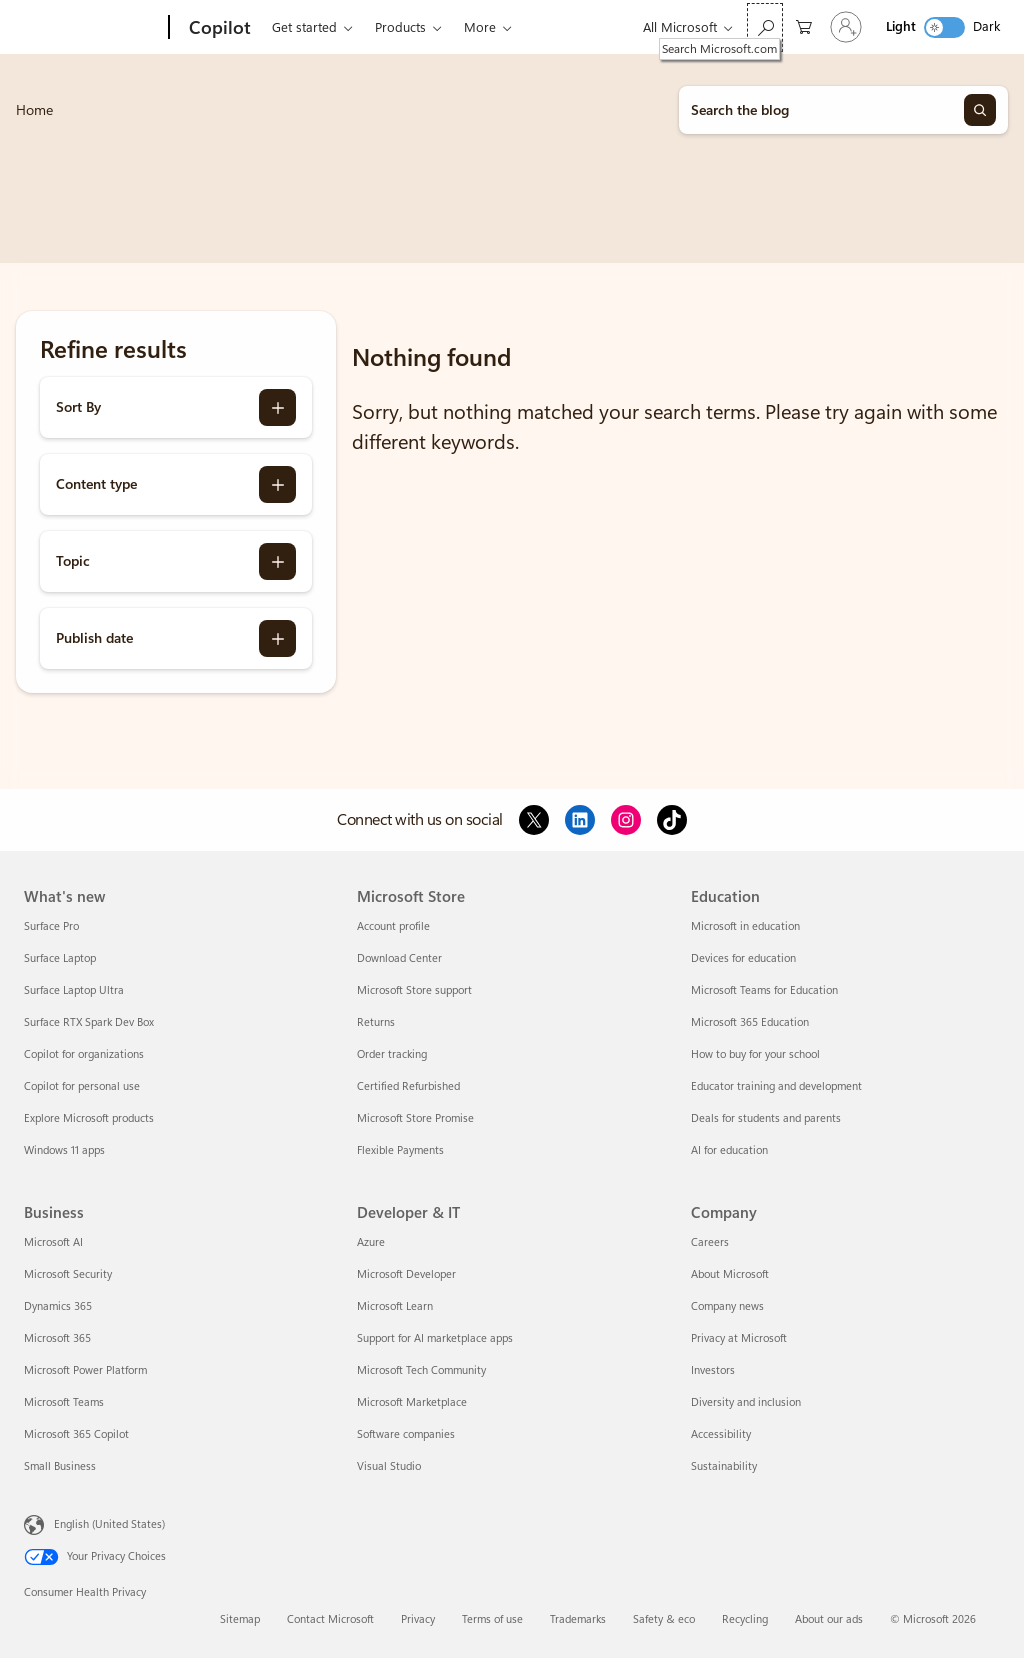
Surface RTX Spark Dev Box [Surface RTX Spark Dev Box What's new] (89, 1022)
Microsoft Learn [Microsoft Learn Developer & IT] (395, 1306)
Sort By (78, 407)
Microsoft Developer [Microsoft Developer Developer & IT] (406, 1274)
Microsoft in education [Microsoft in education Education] (745, 926)
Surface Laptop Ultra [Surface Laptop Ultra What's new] (74, 990)
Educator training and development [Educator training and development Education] (776, 1086)
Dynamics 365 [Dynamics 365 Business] (58, 1306)
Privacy (418, 1619)
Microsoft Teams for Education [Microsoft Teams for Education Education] (764, 990)
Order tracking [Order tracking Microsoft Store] (392, 1054)
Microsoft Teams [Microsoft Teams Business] (64, 1402)
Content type (96, 484)
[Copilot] (218, 28)
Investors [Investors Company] (713, 1370)
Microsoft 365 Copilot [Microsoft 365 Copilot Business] (76, 1434)
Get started (304, 27)
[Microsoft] (92, 28)
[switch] (944, 27)
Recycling (745, 1619)
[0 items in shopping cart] (804, 25)
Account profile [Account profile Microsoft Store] (393, 926)
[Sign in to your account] (846, 27)
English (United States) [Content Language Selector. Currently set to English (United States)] (109, 1524)
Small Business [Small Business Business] (60, 1466)
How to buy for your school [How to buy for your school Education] (755, 1054)
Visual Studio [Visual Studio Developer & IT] (389, 1466)
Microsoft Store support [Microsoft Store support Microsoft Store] (414, 990)
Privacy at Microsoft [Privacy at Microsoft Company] (739, 1338)
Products (400, 27)
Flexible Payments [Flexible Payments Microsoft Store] (400, 1150)
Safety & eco (664, 1619)
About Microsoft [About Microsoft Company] (730, 1274)
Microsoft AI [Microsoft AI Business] (53, 1242)
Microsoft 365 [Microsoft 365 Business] (57, 1338)
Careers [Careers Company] (710, 1242)
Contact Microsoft (330, 1619)
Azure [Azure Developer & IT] (371, 1242)
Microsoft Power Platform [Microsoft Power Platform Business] (85, 1370)
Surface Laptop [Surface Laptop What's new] (60, 958)
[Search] (980, 110)
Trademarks (578, 1619)
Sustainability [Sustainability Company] (724, 1466)
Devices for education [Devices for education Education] (743, 958)
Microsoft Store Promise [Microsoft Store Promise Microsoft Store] (415, 1118)
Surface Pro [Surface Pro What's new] (51, 926)
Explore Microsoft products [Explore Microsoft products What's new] (89, 1118)
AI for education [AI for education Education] (729, 1150)
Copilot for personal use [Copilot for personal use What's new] (82, 1086)
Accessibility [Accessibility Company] (721, 1434)
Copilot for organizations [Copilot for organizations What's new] (84, 1054)
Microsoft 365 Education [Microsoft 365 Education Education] (750, 1022)
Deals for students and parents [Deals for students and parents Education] (766, 1118)
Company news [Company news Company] (727, 1306)
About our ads (829, 1619)
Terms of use (492, 1619)
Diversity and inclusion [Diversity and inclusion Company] (746, 1402)
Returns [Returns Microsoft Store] (376, 1022)
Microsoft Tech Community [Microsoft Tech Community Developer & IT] (421, 1370)
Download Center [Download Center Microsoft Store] (399, 958)
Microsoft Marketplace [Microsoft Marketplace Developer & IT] (412, 1402)
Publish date (94, 638)
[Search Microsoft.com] (765, 27)
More (480, 27)
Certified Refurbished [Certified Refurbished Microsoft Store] (408, 1086)
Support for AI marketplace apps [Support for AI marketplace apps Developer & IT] (435, 1338)
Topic (73, 561)
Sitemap (240, 1619)
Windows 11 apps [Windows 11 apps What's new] (64, 1150)
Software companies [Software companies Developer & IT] (406, 1434)
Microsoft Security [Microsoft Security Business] (68, 1274)
